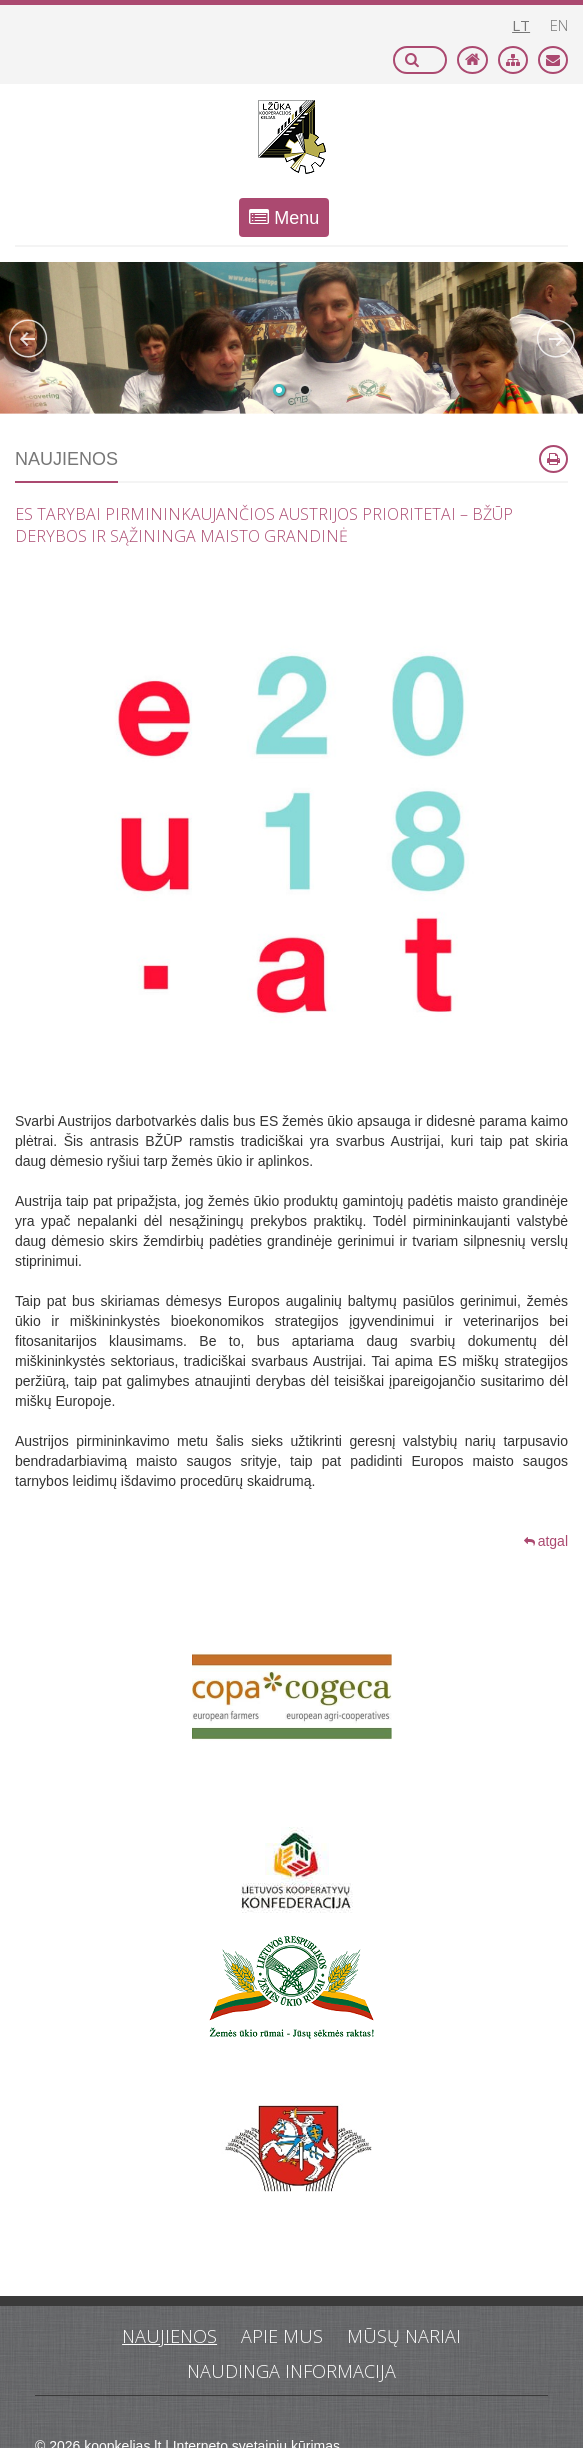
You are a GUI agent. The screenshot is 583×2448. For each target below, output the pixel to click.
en (559, 25)
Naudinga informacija (291, 2371)
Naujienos (169, 2336)
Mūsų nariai (404, 2336)
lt (521, 25)
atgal (546, 1541)
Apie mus (282, 2336)
